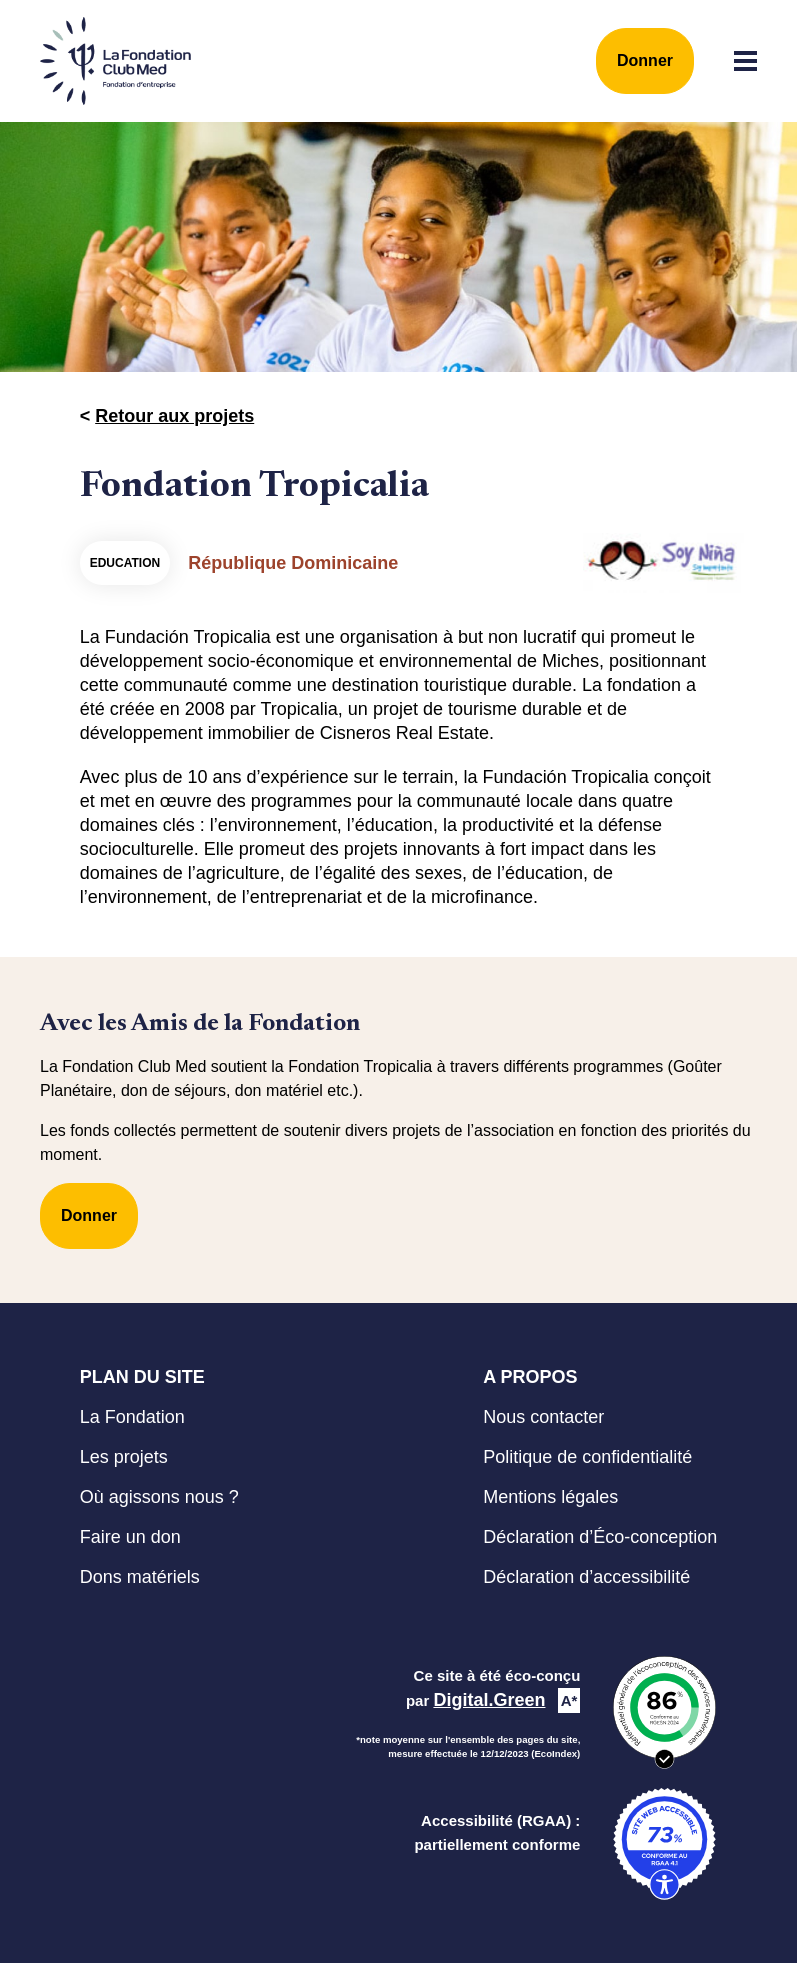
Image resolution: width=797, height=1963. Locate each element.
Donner (645, 60)
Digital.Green (489, 1700)
